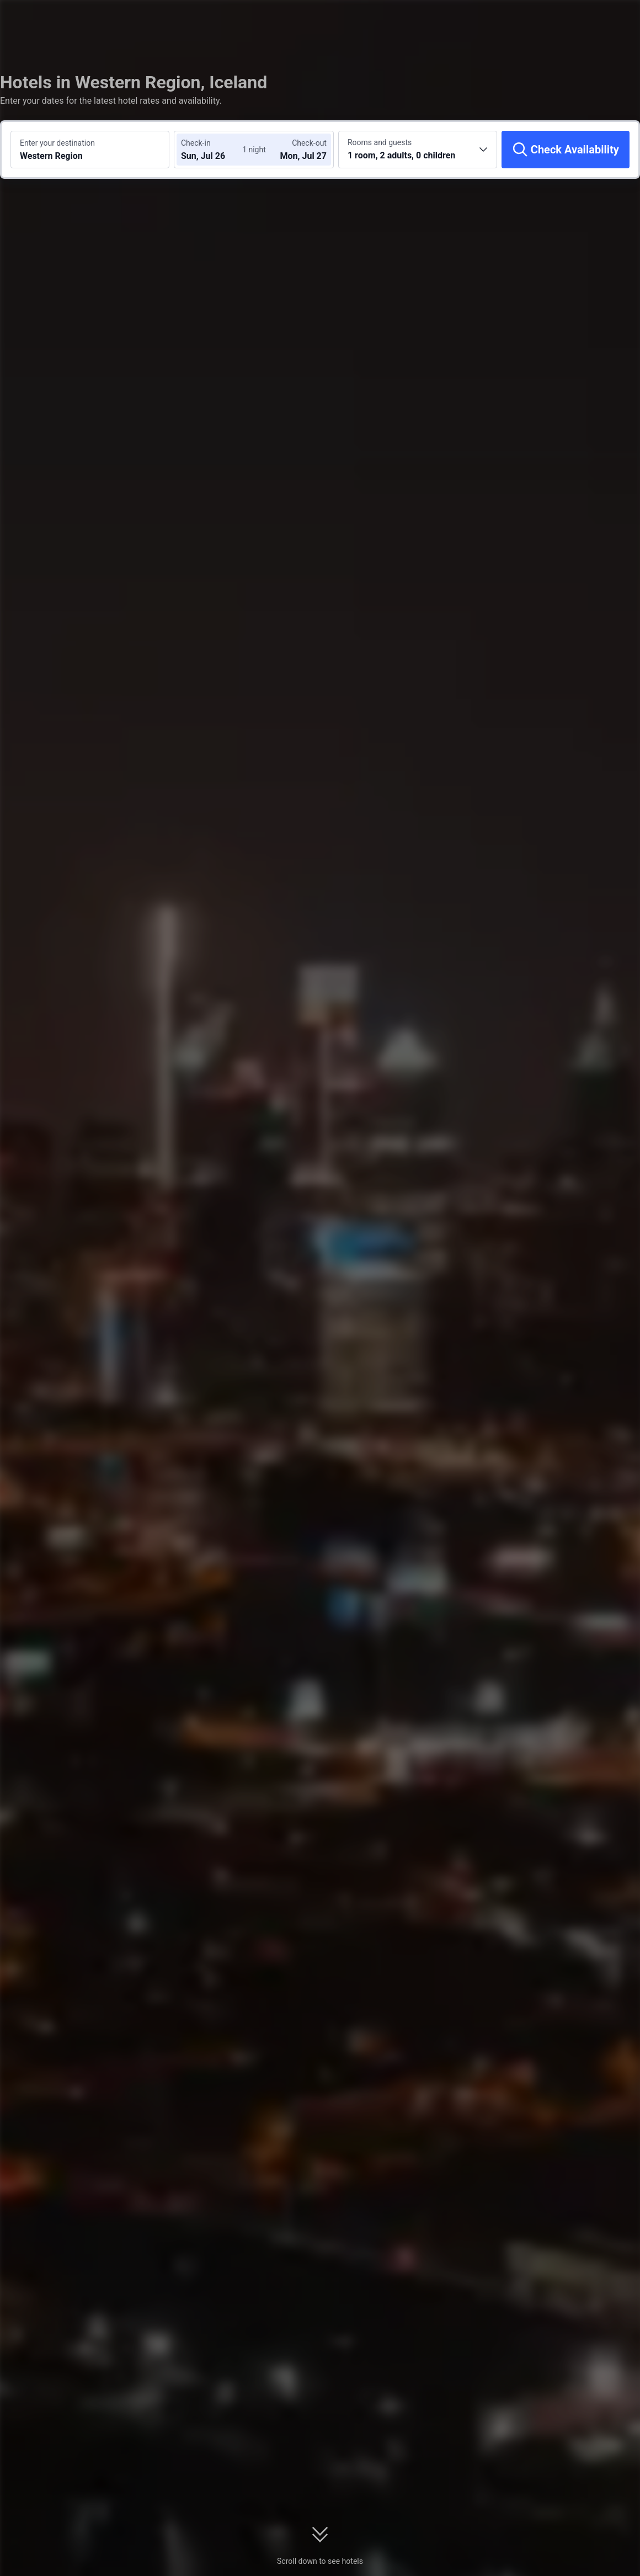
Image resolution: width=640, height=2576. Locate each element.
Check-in (196, 143)
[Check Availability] (566, 149)
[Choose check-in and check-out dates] (214, 149)
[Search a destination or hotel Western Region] (89, 149)
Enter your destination (57, 143)
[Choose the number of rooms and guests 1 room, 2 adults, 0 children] (418, 149)
